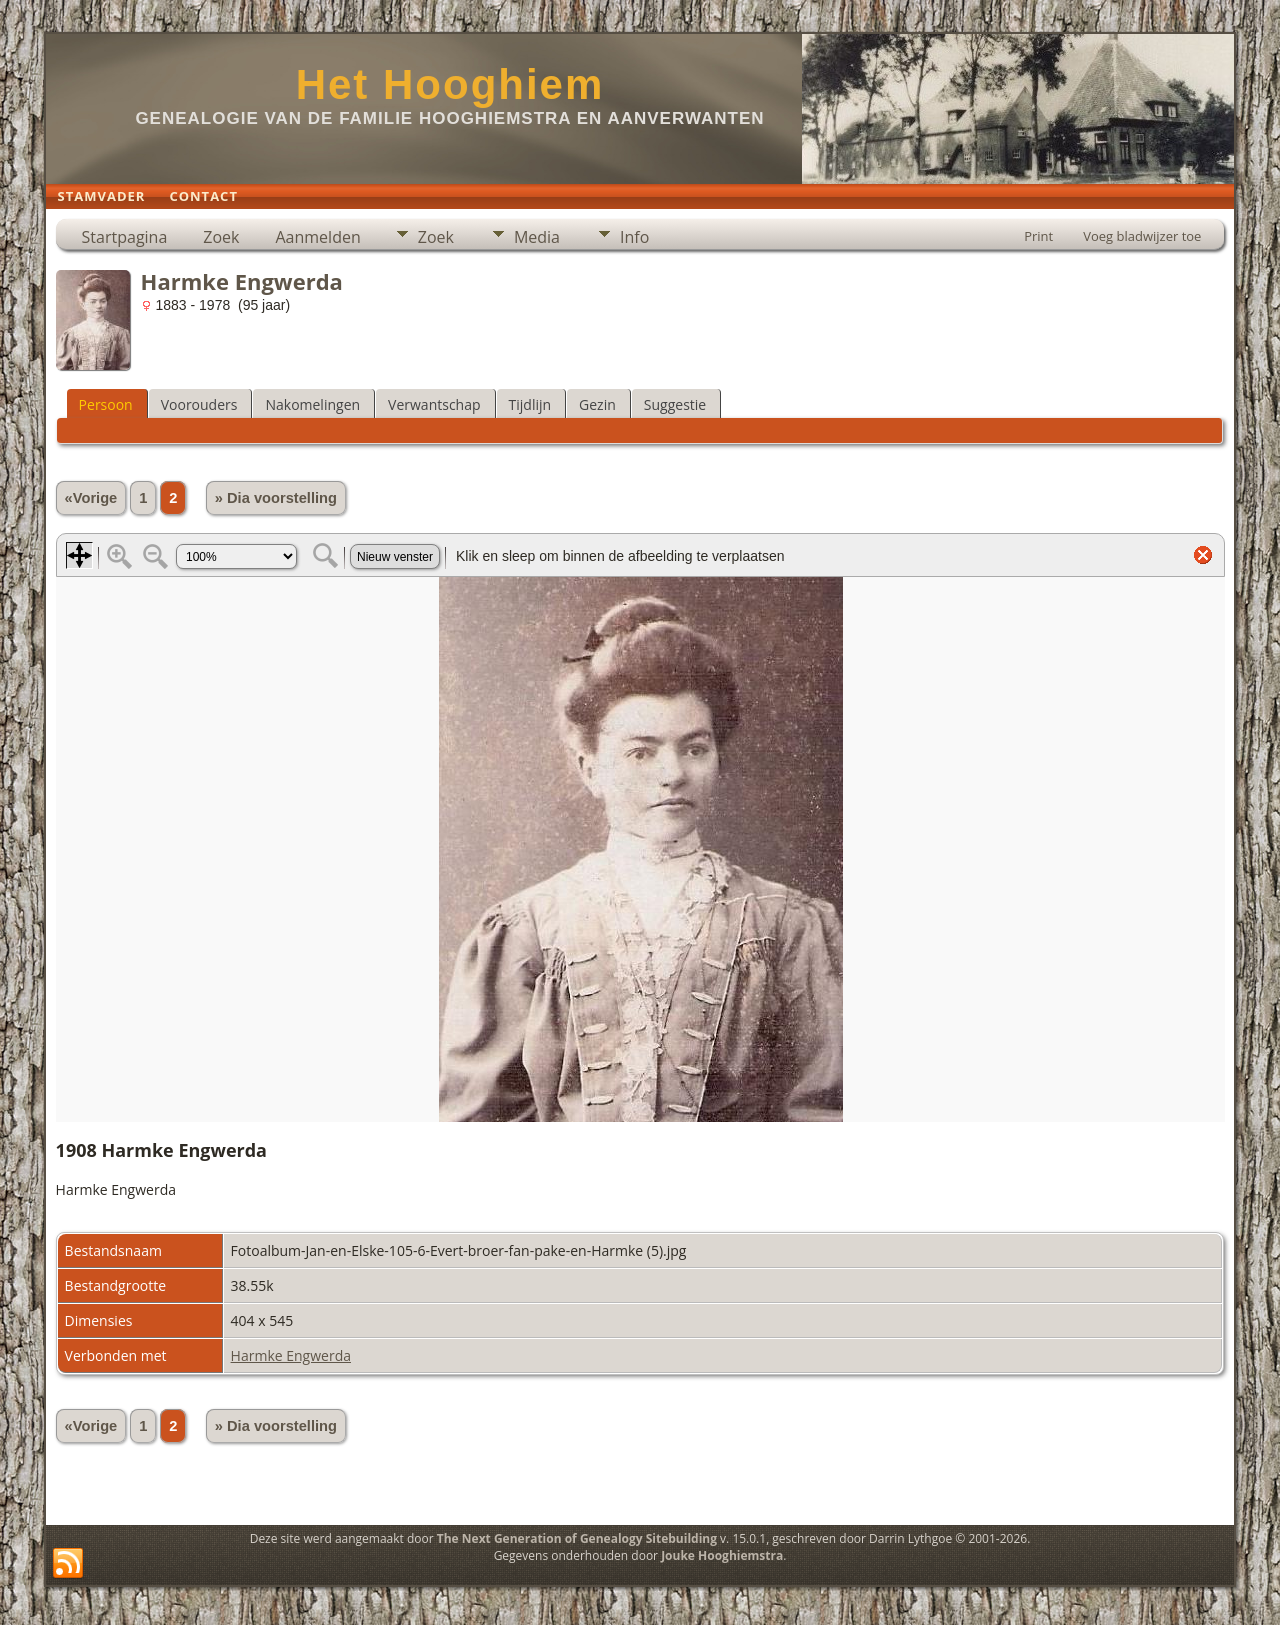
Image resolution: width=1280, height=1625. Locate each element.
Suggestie (675, 404)
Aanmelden (317, 237)
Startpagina (125, 237)
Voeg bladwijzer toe (1142, 236)
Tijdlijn (530, 404)
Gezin (597, 404)
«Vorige (91, 498)
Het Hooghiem (450, 84)
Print (1038, 236)
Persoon (106, 404)
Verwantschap (434, 404)
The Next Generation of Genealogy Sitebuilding (577, 1538)
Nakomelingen (312, 404)
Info (634, 237)
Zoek (221, 237)
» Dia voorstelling (276, 498)
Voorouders (199, 404)
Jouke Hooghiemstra (722, 1555)
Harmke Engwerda (291, 1355)
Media (537, 237)
